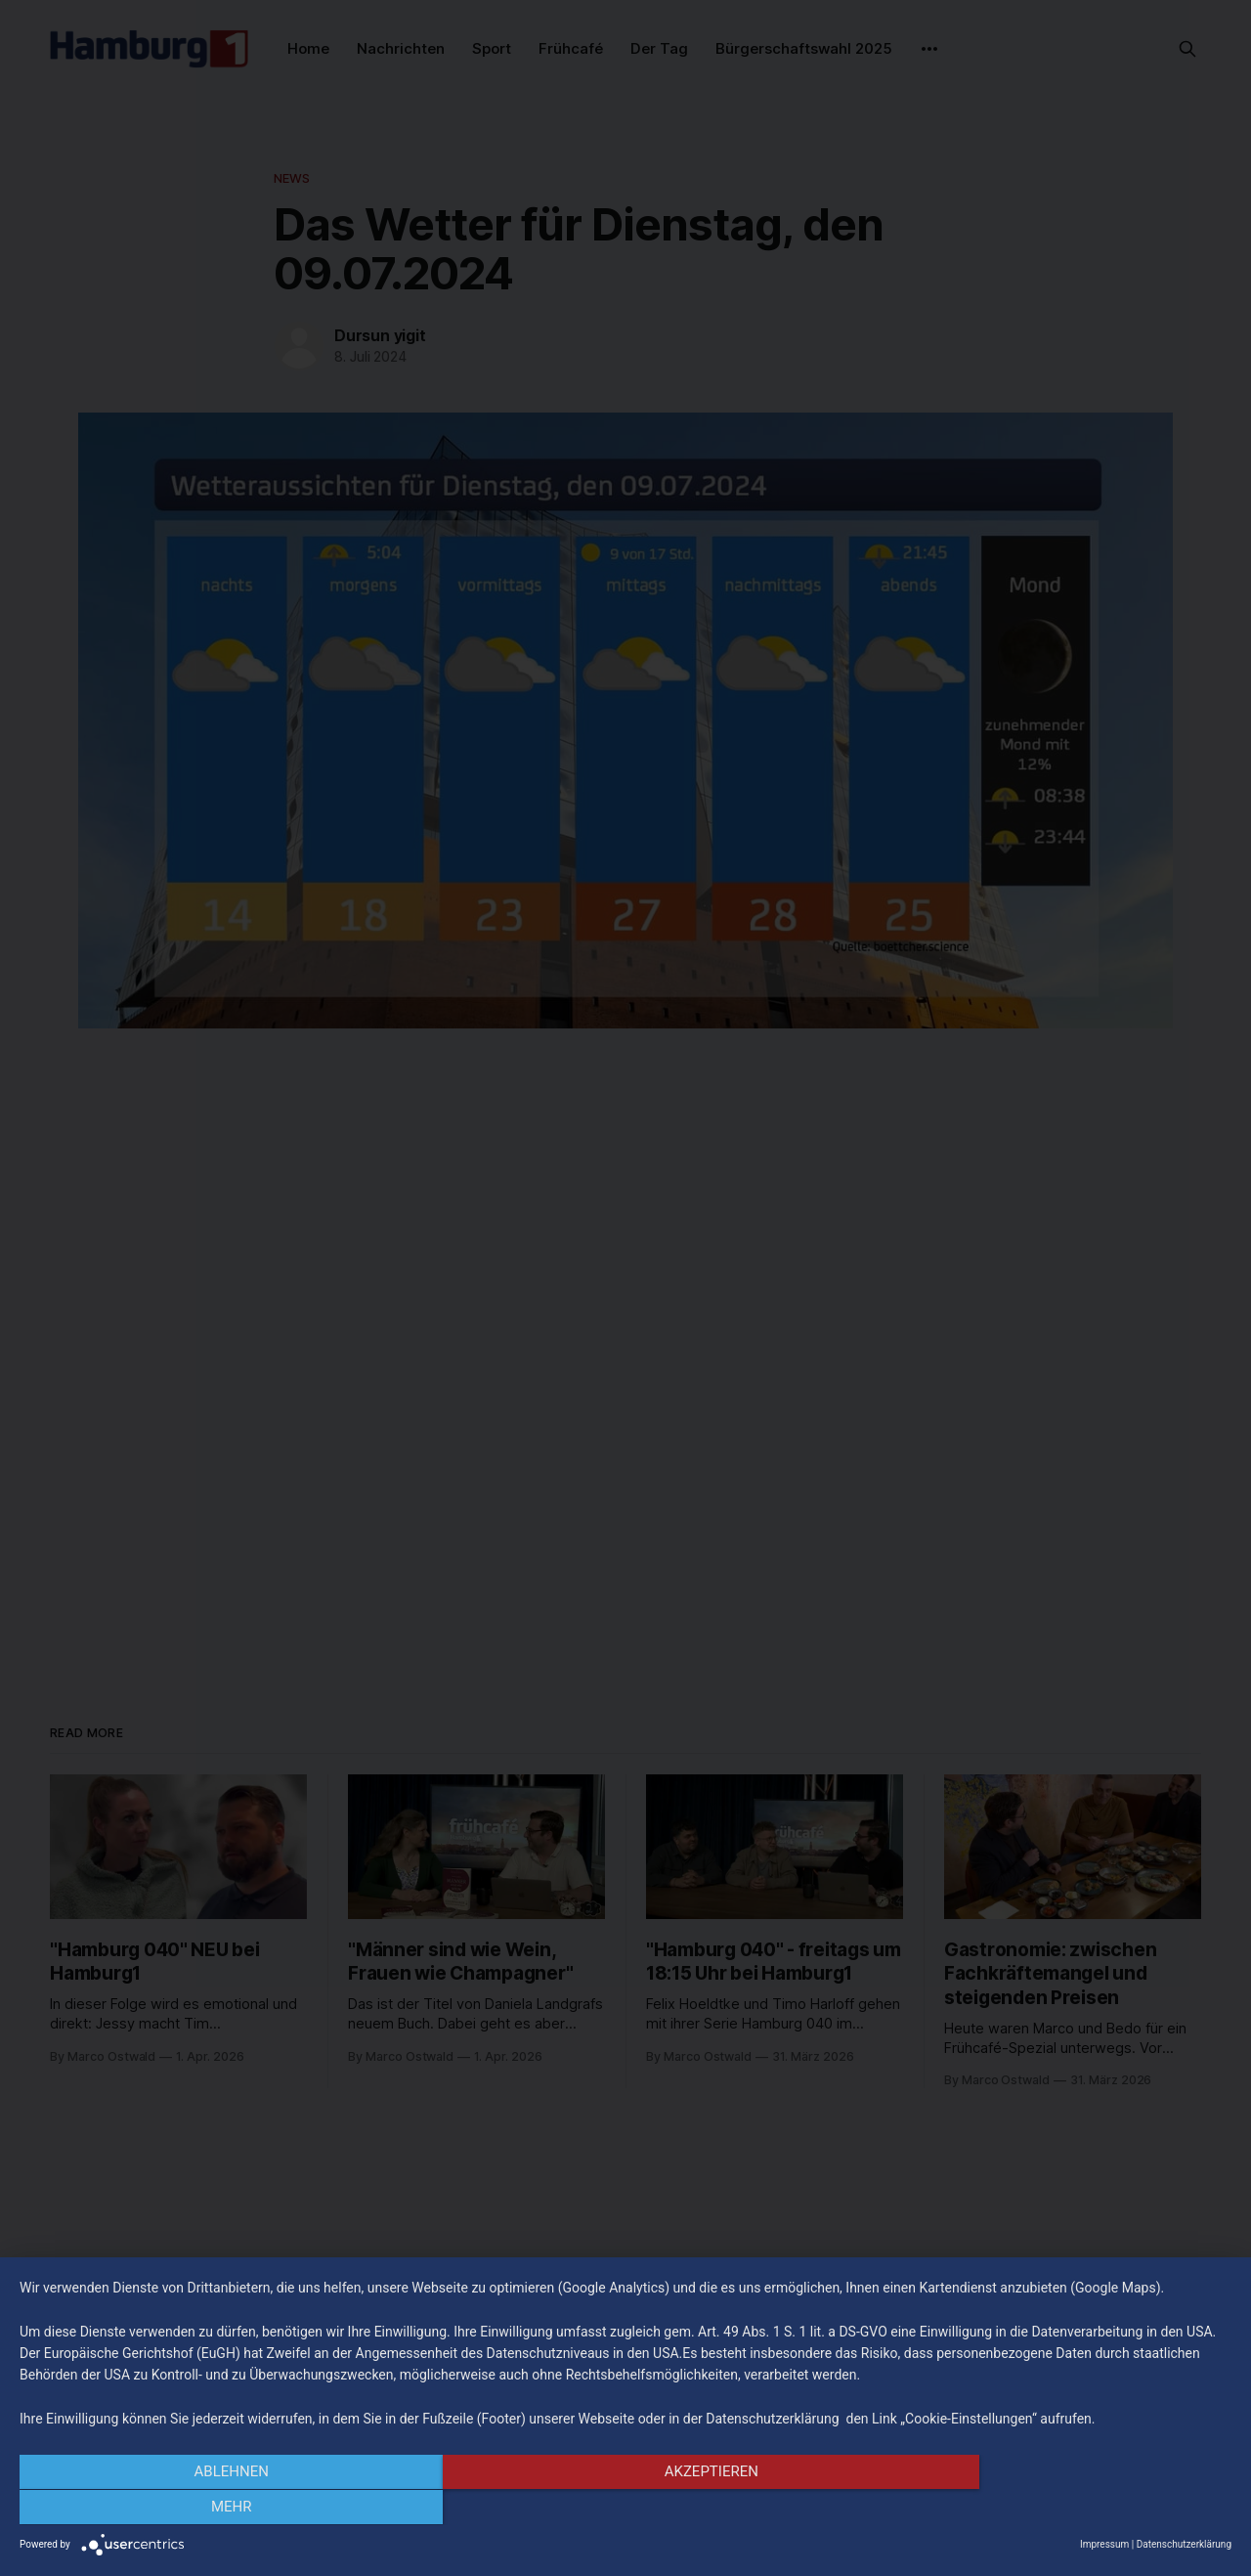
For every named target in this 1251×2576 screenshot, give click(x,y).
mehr (1049, 2508)
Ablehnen (201, 2508)
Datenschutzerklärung (1184, 2544)
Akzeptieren (625, 2508)
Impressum (1104, 2544)
